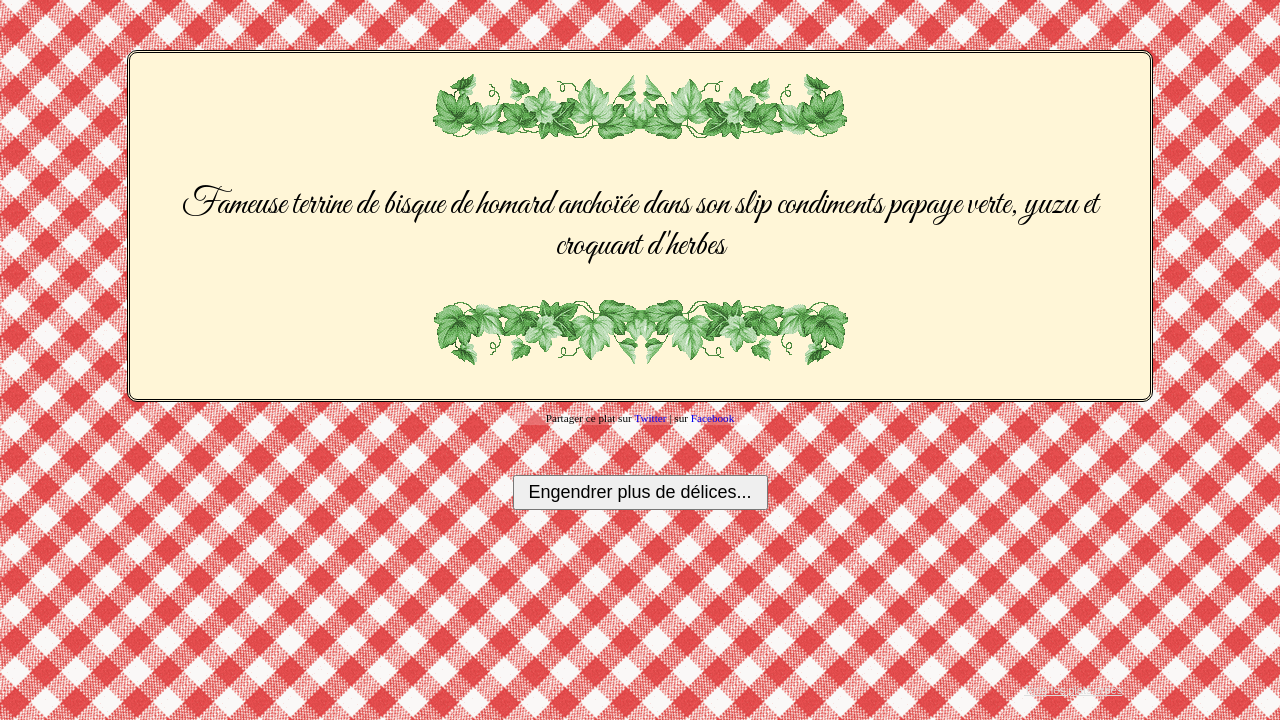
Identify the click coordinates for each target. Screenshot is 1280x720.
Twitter (650, 418)
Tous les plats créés (1073, 690)
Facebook (713, 418)
